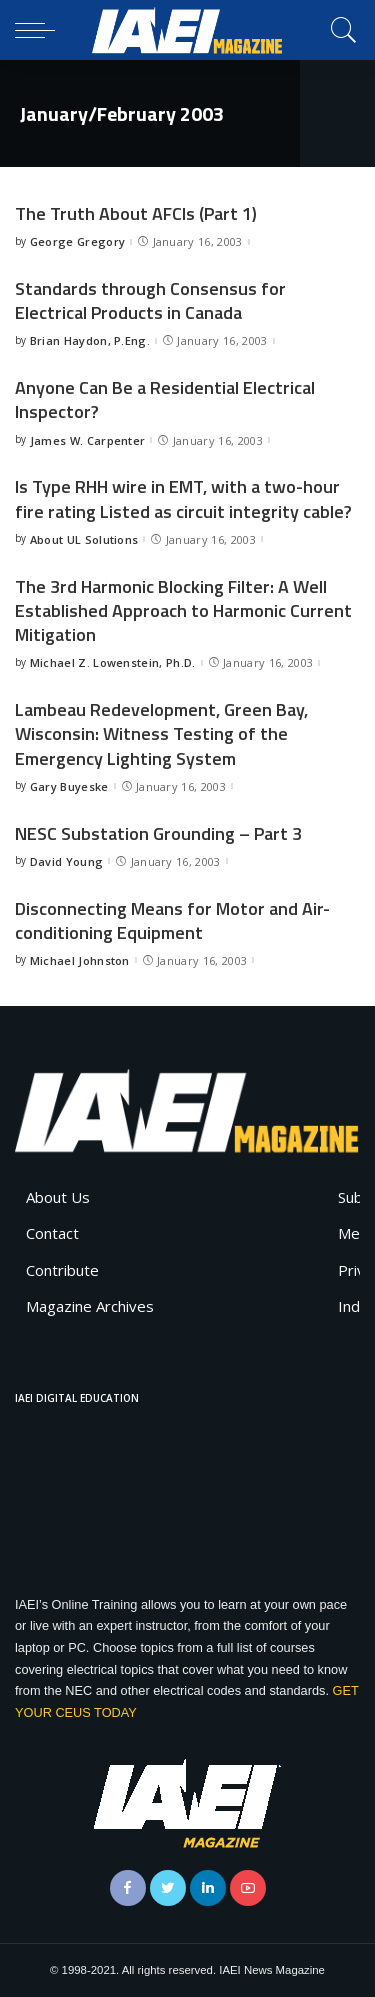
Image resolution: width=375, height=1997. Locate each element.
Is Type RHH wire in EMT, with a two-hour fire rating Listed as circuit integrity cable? (183, 498)
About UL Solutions (84, 539)
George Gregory (78, 241)
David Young (67, 861)
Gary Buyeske (69, 786)
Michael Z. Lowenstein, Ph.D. (113, 662)
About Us (58, 1197)
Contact (52, 1233)
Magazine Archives (90, 1306)
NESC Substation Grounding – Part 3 (158, 833)
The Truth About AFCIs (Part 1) (136, 213)
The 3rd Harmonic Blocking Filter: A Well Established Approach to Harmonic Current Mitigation (183, 611)
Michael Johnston (80, 960)
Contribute (62, 1270)
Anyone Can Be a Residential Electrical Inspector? (165, 399)
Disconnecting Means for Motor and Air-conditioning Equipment (172, 920)
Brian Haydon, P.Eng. (90, 340)
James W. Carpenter (88, 440)
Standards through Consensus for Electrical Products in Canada (150, 300)
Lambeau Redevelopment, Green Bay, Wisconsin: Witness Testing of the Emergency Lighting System (161, 734)
